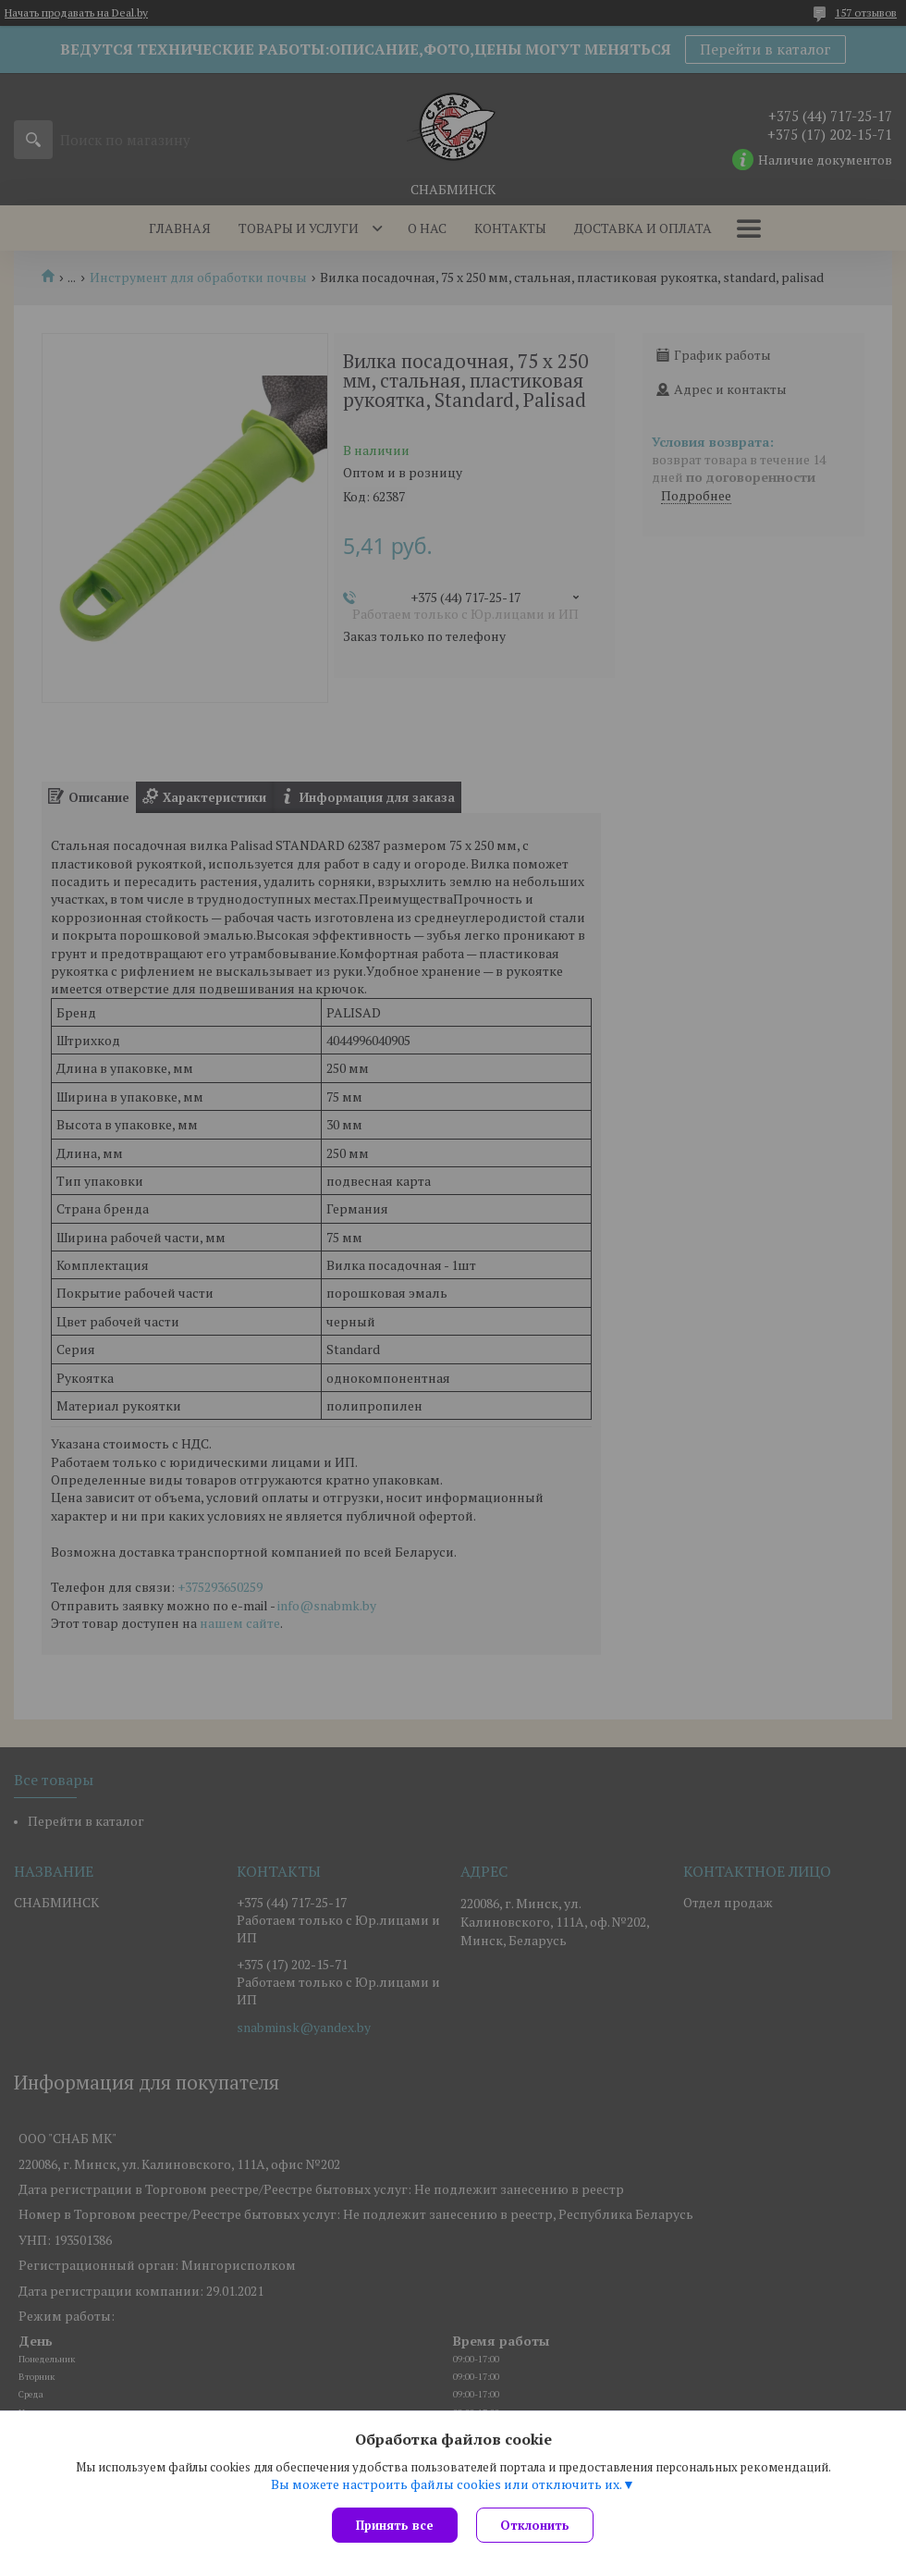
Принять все (395, 2525)
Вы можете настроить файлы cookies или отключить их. (446, 2484)
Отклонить (534, 2525)
